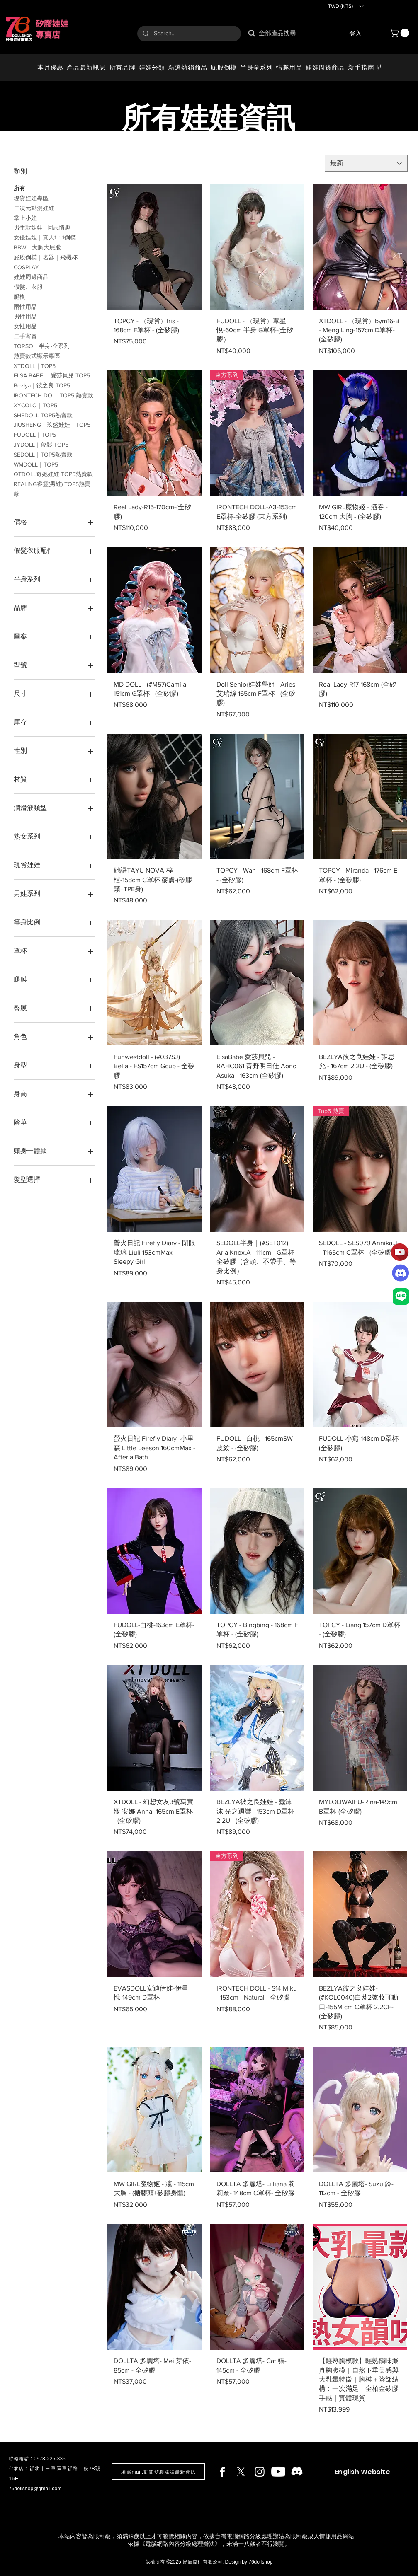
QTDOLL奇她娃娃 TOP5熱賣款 (53, 473)
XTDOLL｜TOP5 (35, 365)
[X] (241, 2471)
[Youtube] (278, 2471)
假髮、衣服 (28, 286)
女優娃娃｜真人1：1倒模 (45, 237)
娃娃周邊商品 (31, 276)
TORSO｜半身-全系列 (42, 345)
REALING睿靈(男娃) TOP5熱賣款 (52, 488)
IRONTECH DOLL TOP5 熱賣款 (53, 395)
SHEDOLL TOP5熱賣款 (43, 414)
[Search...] (189, 33)
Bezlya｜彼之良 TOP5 (42, 385)
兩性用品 (25, 306)
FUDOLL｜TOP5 (35, 434)
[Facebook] (222, 2471)
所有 (19, 187)
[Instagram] (259, 2471)
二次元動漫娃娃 (34, 207)
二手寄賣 (25, 335)
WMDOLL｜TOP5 (36, 464)
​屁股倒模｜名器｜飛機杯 (46, 257)
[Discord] (297, 2471)
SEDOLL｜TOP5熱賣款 (43, 454)
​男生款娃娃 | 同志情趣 (42, 227)
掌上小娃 (25, 217)
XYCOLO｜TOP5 (35, 405)
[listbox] (346, 6)
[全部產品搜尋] (281, 33)
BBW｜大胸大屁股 (37, 247)
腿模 (19, 296)
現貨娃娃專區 (31, 197)
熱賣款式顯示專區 (37, 355)
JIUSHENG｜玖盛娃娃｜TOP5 (52, 424)
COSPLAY (26, 267)
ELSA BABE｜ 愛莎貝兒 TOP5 (52, 375)
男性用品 (25, 316)
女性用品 (25, 325)
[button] (346, 6)
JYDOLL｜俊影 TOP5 (41, 444)
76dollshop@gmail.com (35, 2488)
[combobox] (366, 163)
